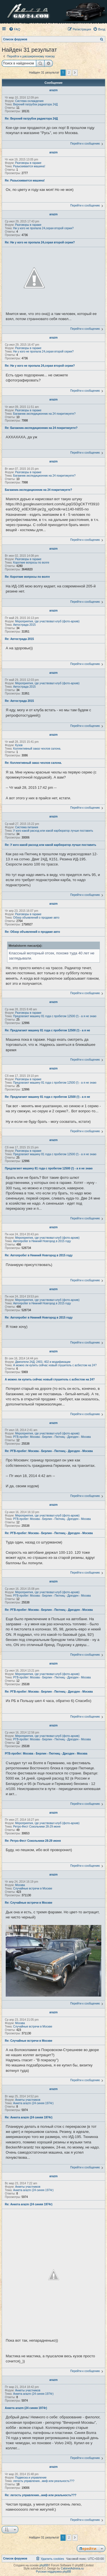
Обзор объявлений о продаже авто (36, 917)
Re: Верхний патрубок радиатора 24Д (31, 118)
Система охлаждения (29, 101)
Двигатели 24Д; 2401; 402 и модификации (42, 1361)
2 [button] (69, 72)
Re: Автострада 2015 (19, 639)
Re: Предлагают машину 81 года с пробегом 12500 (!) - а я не (47, 1030)
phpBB (44, 2565)
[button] (75, 73)
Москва (20, 1885)
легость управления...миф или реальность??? (43, 2481)
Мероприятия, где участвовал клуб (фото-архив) (47, 621)
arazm (53, 90)
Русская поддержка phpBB (53, 2571)
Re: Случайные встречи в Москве (28, 1902)
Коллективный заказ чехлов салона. (37, 748)
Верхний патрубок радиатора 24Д (35, 104)
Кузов (19, 745)
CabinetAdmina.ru (72, 2568)
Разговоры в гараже (28, 162)
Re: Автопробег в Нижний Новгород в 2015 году (38, 1255)
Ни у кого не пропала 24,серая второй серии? (43, 228)
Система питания (26, 827)
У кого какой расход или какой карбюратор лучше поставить (53, 830)
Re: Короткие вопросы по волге (27, 576)
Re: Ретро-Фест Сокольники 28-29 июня (33, 1840)
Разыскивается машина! (29, 166)
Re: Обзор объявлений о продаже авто (32, 931)
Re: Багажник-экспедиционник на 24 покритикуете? (41, 427)
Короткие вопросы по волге (31, 562)
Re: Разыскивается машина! (25, 180)
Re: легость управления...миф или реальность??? (40, 2495)
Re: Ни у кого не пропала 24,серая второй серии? (40, 242)
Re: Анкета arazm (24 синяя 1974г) (29, 2117)
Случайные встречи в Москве (32, 1888)
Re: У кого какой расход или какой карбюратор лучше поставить (50, 844)
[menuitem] (14, 29)
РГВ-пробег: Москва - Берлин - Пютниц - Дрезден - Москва (52, 1436)
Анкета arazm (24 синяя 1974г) (33, 2103)
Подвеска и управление (31, 2477)
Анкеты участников (27, 2099)
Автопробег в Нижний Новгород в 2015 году (42, 1241)
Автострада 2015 (24, 624)
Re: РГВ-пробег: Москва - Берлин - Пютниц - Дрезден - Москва (49, 1451)
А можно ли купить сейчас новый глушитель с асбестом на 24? (54, 1365)
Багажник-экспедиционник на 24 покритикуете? (44, 413)
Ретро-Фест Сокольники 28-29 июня (36, 1826)
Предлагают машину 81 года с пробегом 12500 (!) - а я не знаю (54, 1016)
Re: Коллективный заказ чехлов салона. (33, 762)
